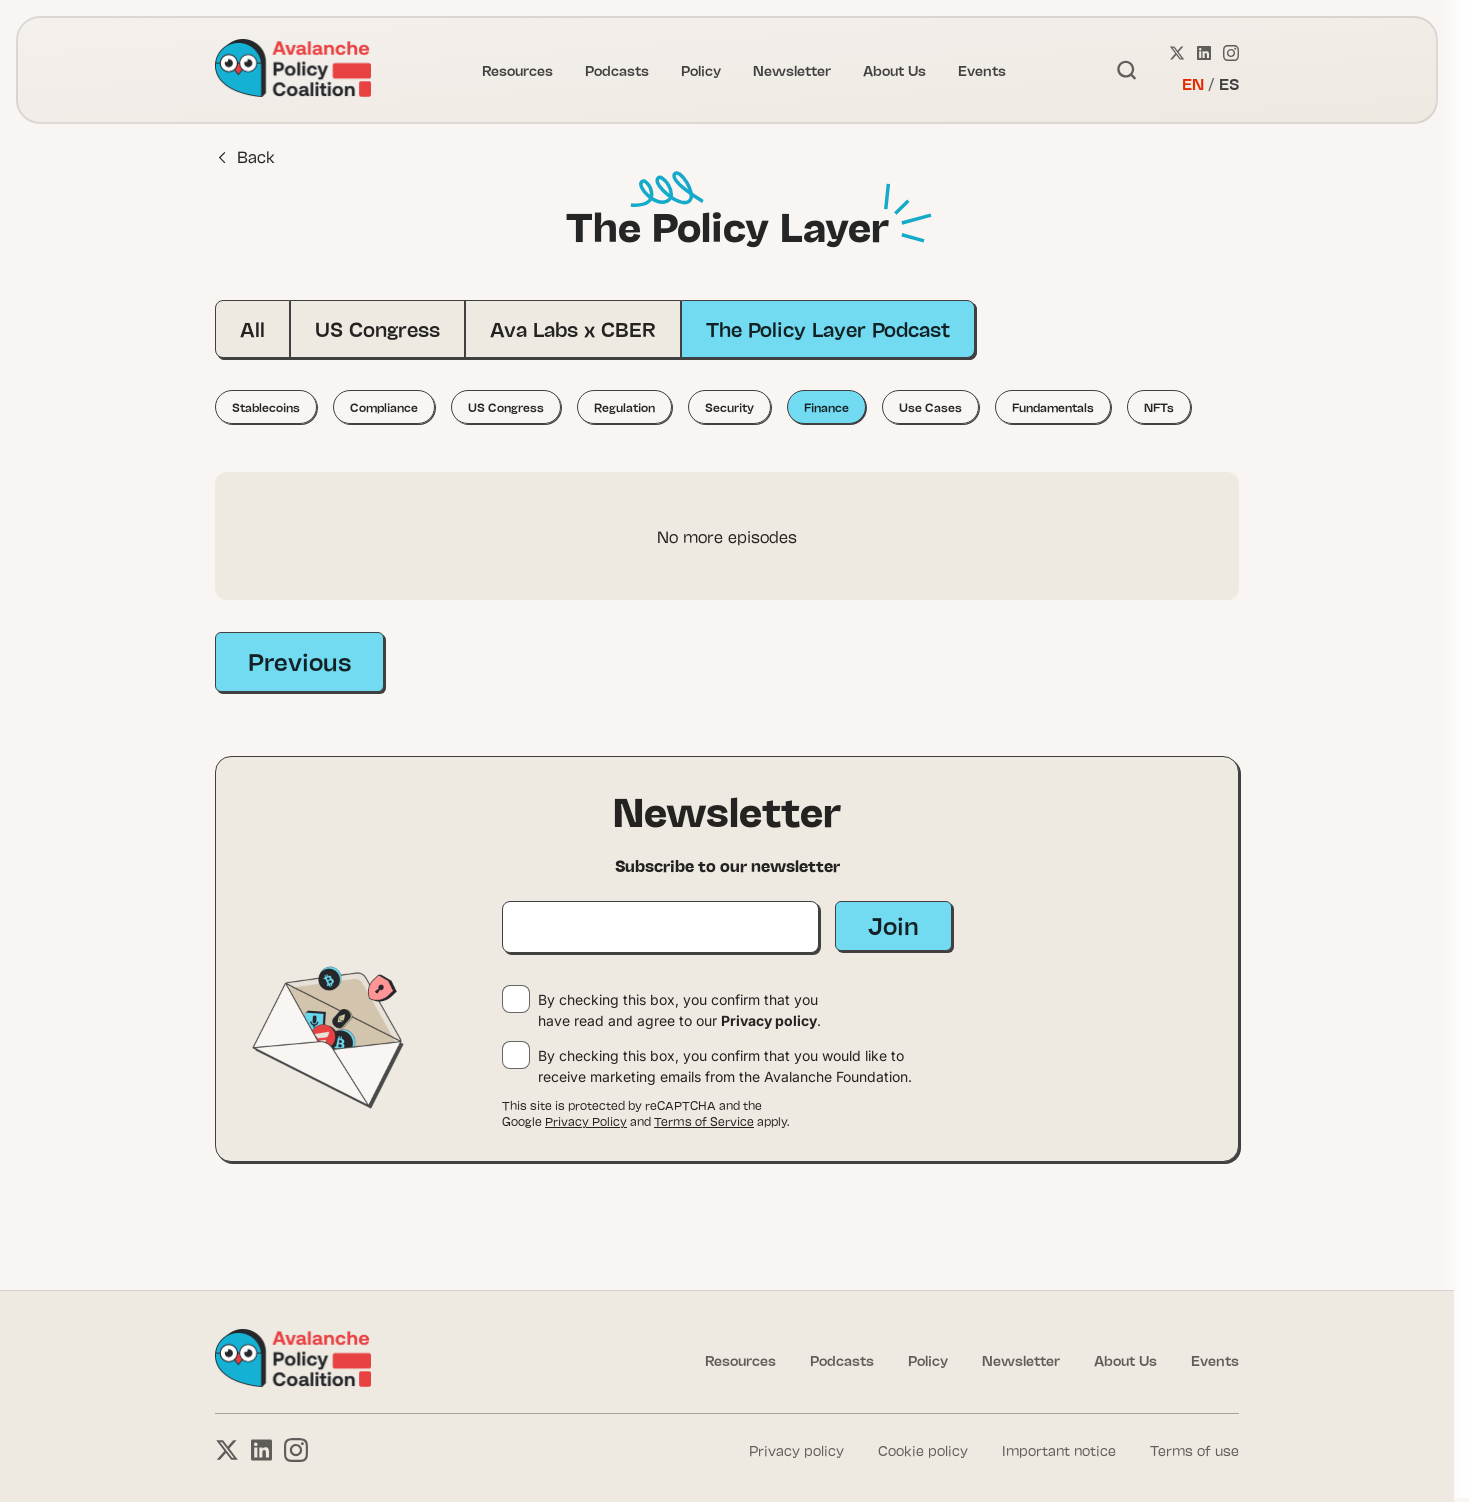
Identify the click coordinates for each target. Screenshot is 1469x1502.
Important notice (1059, 1450)
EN (1193, 83)
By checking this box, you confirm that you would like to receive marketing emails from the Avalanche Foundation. (725, 1066)
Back (247, 156)
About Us (894, 69)
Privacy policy (769, 1020)
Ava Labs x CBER (573, 328)
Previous (299, 660)
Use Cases (930, 406)
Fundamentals (1053, 406)
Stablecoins (266, 406)
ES (1229, 83)
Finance (826, 406)
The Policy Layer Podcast (828, 328)
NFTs (1159, 406)
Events (982, 69)
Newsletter (792, 69)
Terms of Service (704, 1120)
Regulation (624, 406)
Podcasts (617, 69)
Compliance (384, 406)
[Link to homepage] (293, 70)
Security (729, 406)
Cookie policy (923, 1450)
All (252, 328)
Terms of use (1194, 1450)
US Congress (377, 328)
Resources (517, 69)
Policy (701, 69)
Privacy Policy (586, 1120)
